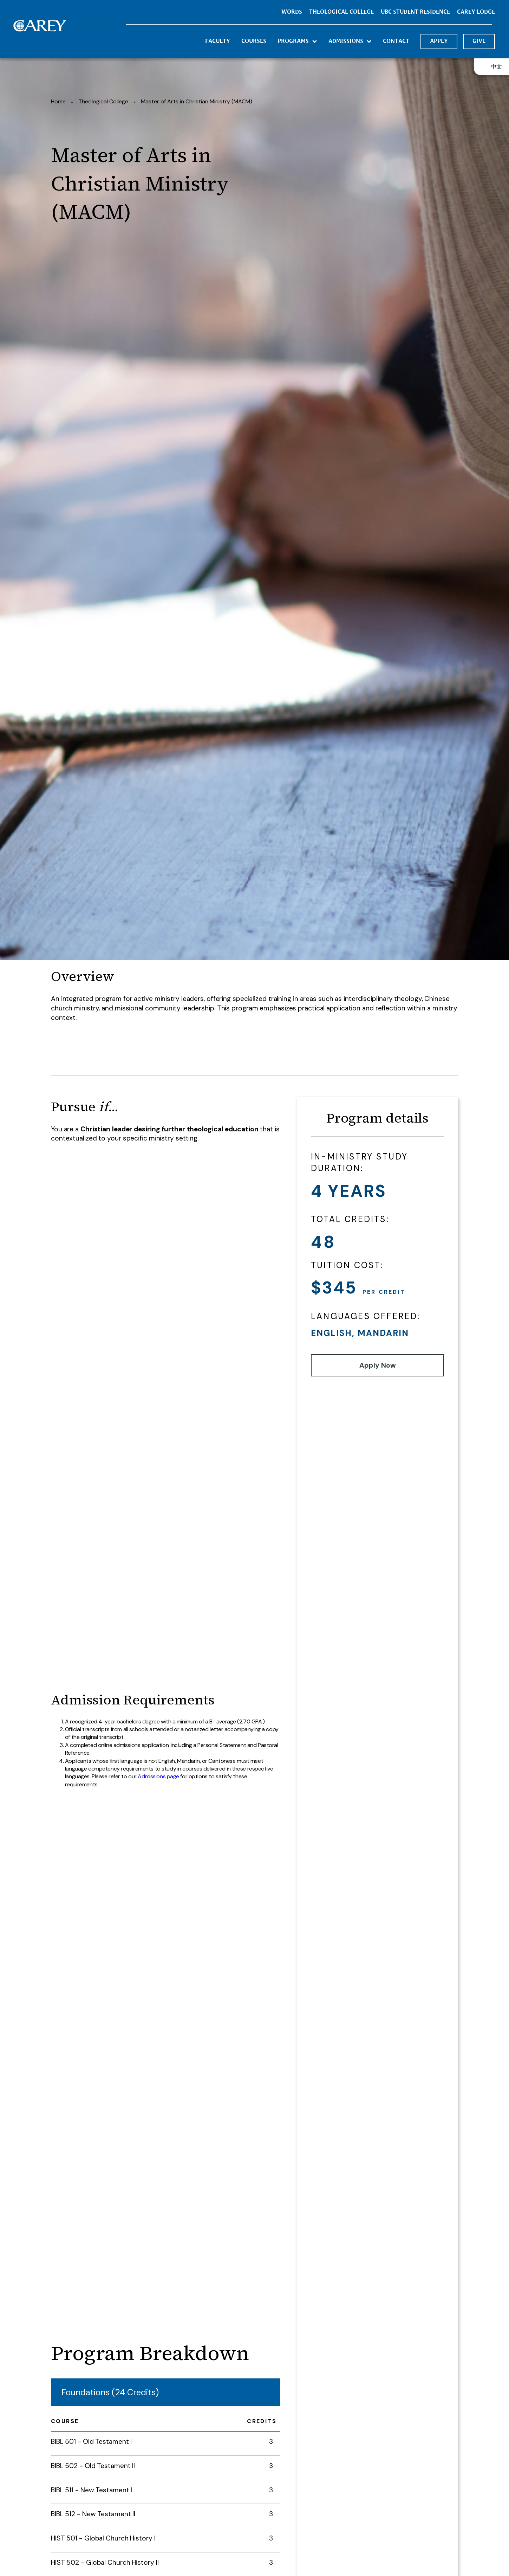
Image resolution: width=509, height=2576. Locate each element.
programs (293, 41)
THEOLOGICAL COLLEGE (341, 12)
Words (291, 12)
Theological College (103, 101)
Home (58, 101)
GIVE (478, 41)
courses (253, 41)
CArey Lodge (476, 12)
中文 (496, 66)
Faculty (217, 41)
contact (396, 41)
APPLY (439, 41)
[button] (297, 41)
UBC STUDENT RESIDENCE (415, 12)
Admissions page (158, 1776)
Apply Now (377, 1365)
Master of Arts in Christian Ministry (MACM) (196, 101)
